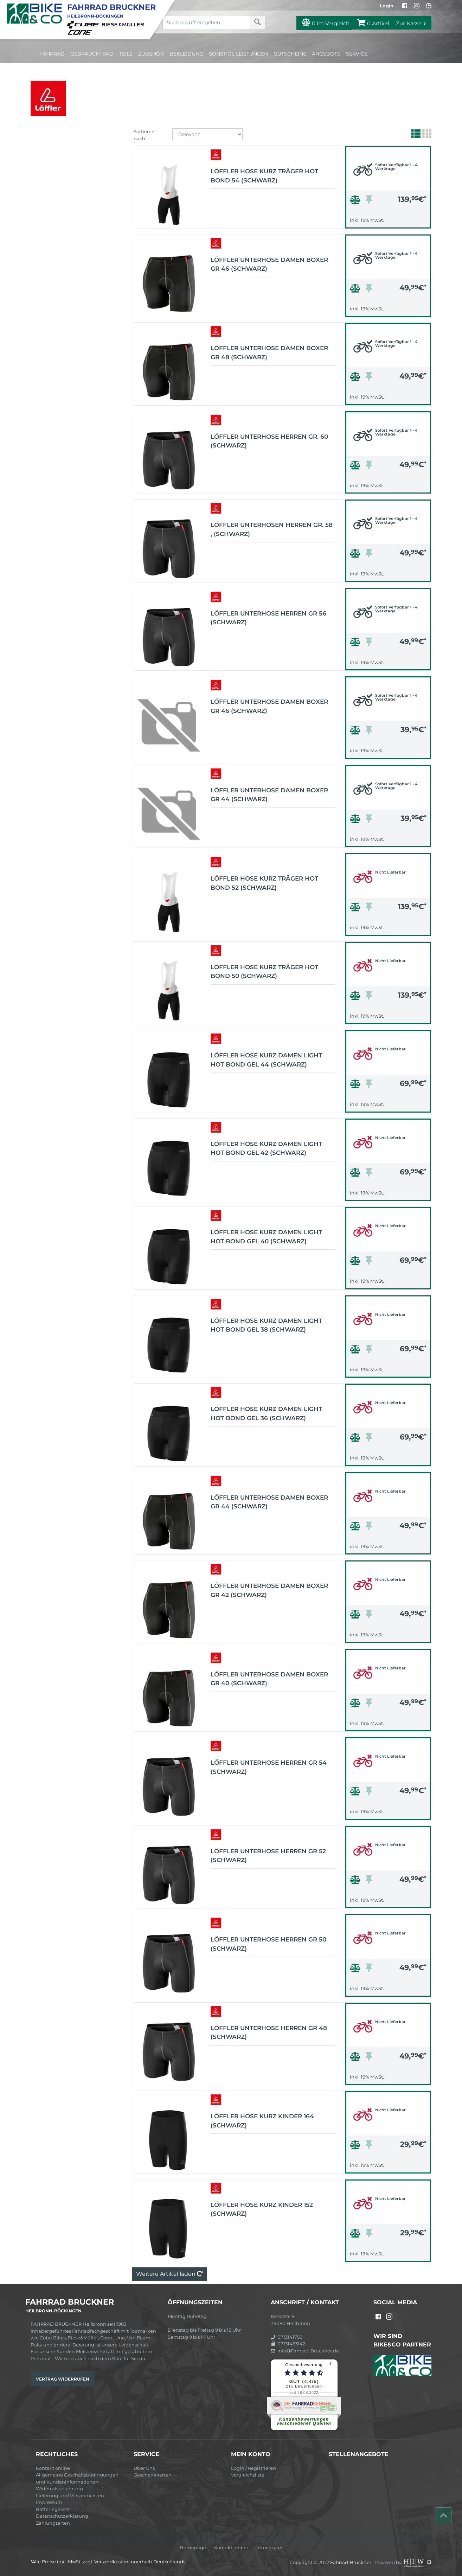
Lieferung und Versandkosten (70, 2495)
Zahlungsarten (53, 2523)
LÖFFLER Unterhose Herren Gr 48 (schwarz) (269, 2032)
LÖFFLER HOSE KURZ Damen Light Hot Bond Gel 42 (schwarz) (266, 1148)
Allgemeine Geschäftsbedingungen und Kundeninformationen (77, 2478)
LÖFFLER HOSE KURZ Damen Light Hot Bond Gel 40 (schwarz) (266, 1237)
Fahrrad (52, 54)
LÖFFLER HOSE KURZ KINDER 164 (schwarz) (262, 2121)
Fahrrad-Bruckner (351, 2562)
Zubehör (151, 54)
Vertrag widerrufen (62, 2379)
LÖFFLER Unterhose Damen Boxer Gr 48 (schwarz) (269, 352)
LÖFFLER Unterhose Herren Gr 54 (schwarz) (269, 1767)
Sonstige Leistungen (238, 54)
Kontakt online (53, 2468)
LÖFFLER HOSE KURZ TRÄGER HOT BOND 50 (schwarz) (264, 972)
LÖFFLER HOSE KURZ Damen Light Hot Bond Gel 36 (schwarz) (266, 1413)
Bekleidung (186, 54)
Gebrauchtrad (92, 54)
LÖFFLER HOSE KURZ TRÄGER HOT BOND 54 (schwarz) (264, 176)
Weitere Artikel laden (169, 2274)
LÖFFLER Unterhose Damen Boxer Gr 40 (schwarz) (269, 1679)
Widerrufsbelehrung (59, 2488)
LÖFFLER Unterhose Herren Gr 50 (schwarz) (268, 1944)
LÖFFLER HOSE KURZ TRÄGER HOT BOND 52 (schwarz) (264, 883)
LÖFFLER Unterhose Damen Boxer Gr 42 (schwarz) (269, 1590)
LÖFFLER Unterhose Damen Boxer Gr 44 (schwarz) (269, 795)
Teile (126, 54)
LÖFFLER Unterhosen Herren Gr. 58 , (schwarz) (272, 529)
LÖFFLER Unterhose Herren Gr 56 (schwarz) (268, 618)
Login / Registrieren (253, 2468)
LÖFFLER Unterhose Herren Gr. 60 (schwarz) (269, 441)
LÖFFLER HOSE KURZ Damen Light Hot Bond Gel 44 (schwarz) (266, 1060)
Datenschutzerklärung (62, 2516)
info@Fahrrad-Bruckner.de (305, 2350)
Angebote (326, 54)
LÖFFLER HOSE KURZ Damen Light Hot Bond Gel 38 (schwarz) (266, 1325)
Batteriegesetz (53, 2509)
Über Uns (144, 2468)
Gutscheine (290, 54)
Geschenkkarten (153, 2475)
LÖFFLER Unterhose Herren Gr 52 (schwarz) (268, 1856)
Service (356, 54)
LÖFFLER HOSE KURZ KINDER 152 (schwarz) (262, 2209)
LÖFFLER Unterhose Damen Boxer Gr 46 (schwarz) (269, 264)
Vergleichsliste (247, 2475)
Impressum (49, 2502)
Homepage (193, 2547)
